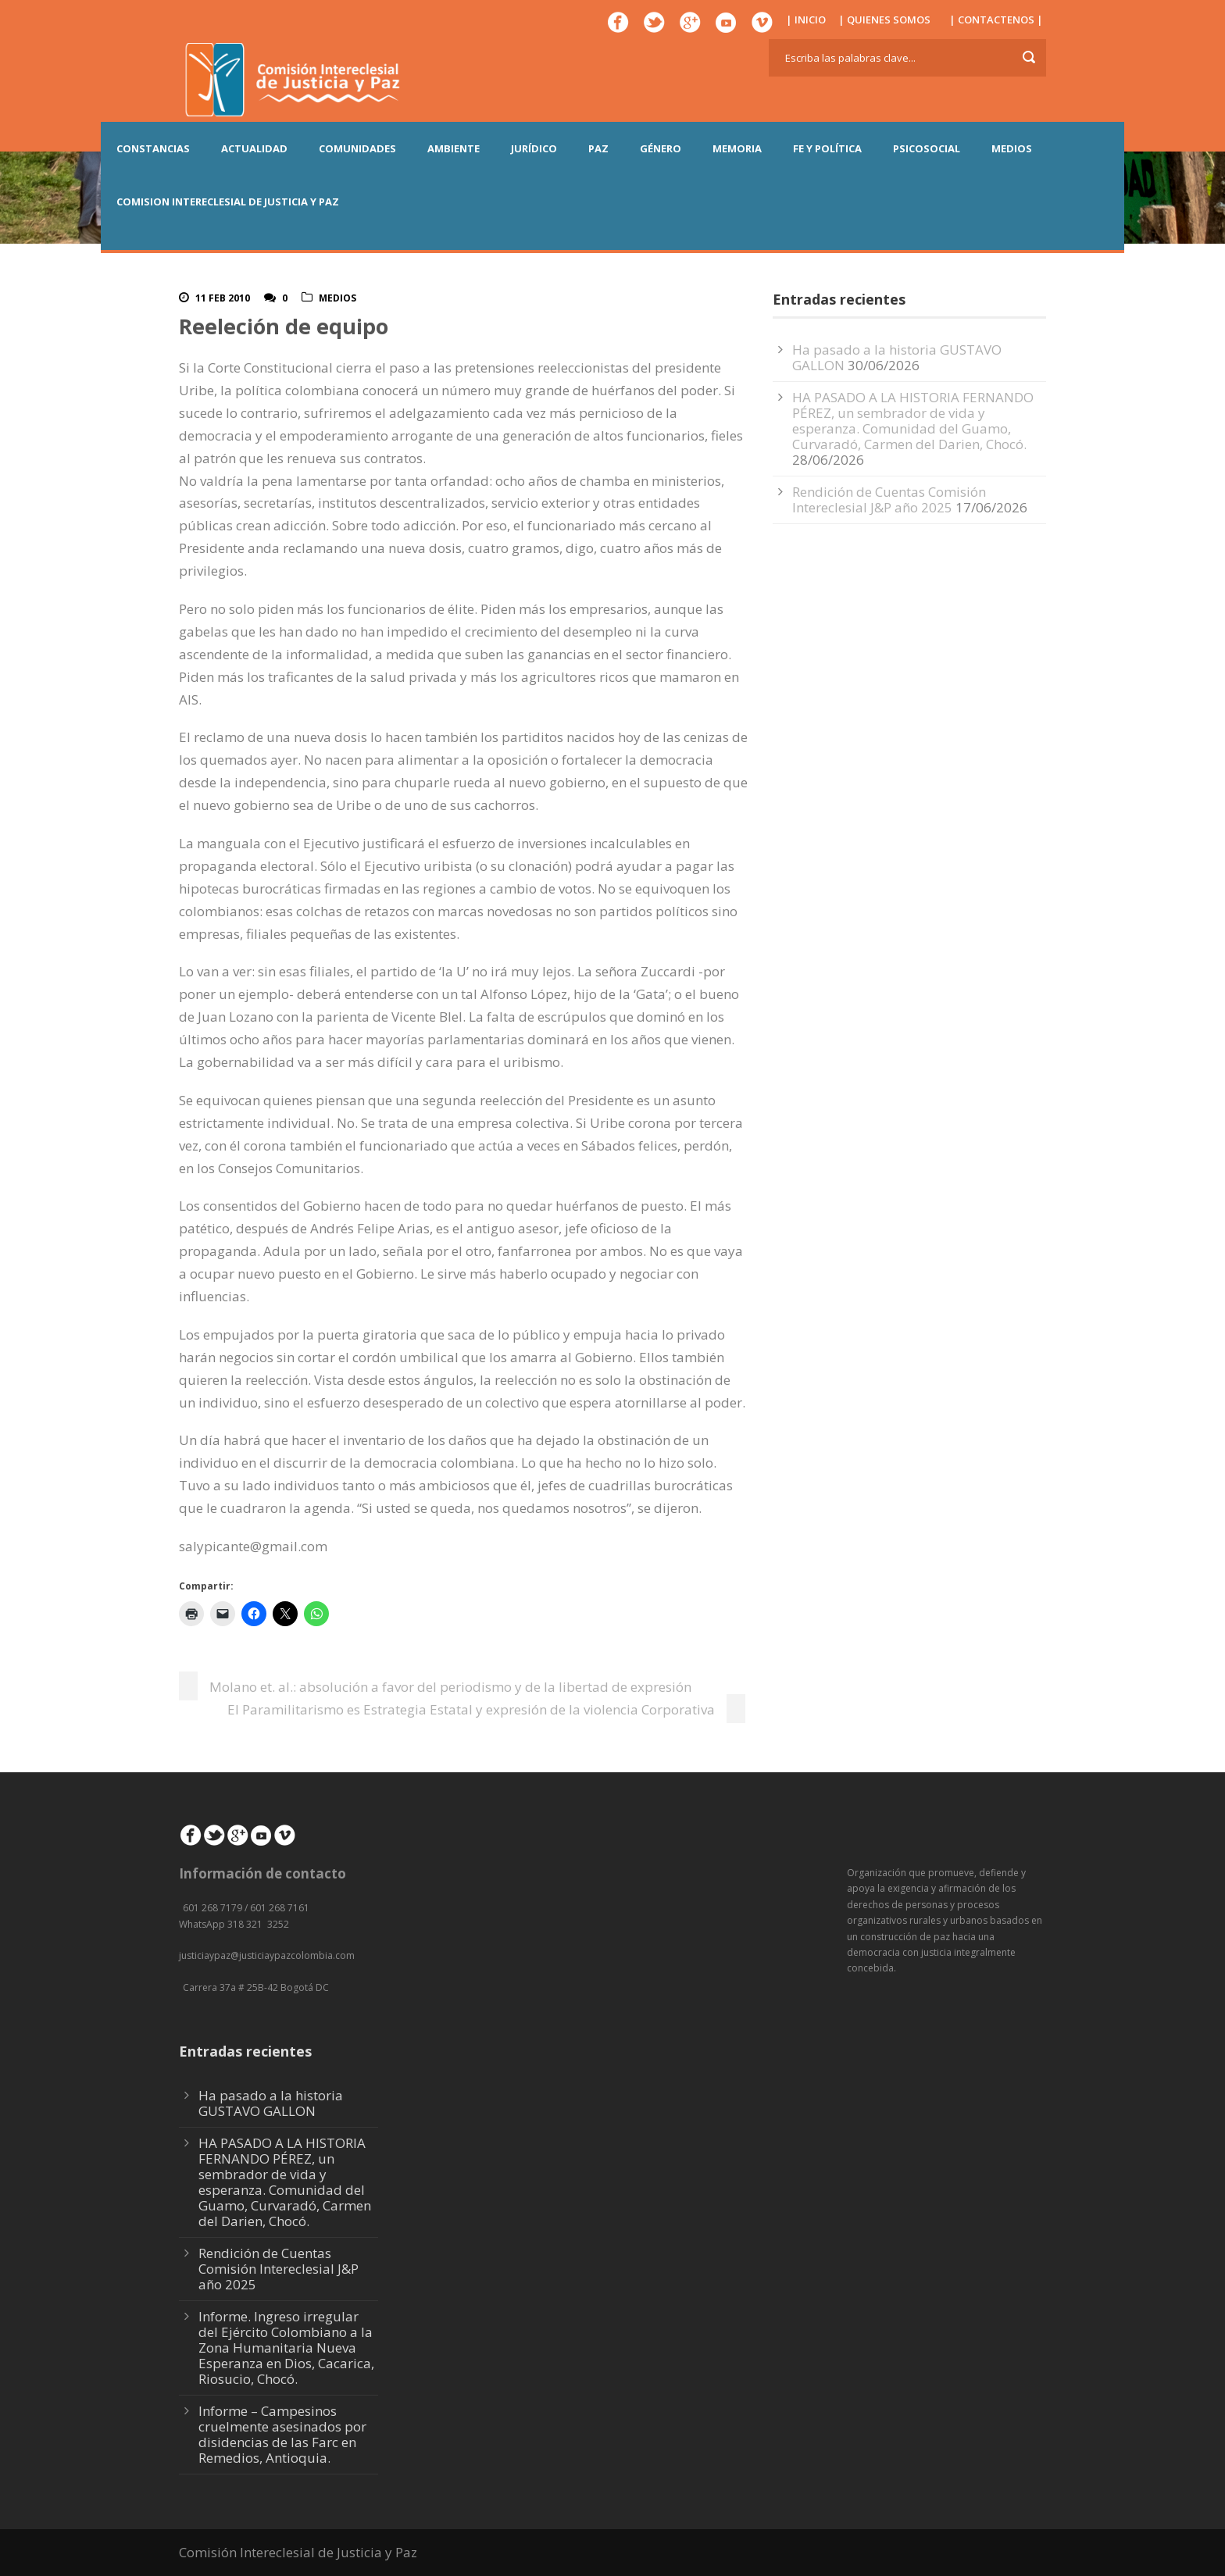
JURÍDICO (534, 148)
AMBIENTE (453, 148)
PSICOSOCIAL (926, 148)
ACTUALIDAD (254, 148)
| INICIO (806, 19)
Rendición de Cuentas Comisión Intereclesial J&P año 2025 (889, 499)
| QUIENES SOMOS (884, 19)
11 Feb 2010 (222, 298)
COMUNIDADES (357, 148)
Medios (337, 298)
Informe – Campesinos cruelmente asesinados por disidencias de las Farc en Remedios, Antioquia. (282, 2434)
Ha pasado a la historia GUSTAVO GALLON (270, 2103)
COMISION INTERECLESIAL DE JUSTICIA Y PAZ (227, 201)
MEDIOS (1011, 148)
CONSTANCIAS (153, 148)
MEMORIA (737, 148)
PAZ (598, 148)
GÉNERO (660, 148)
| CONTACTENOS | (996, 19)
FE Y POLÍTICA (827, 148)
